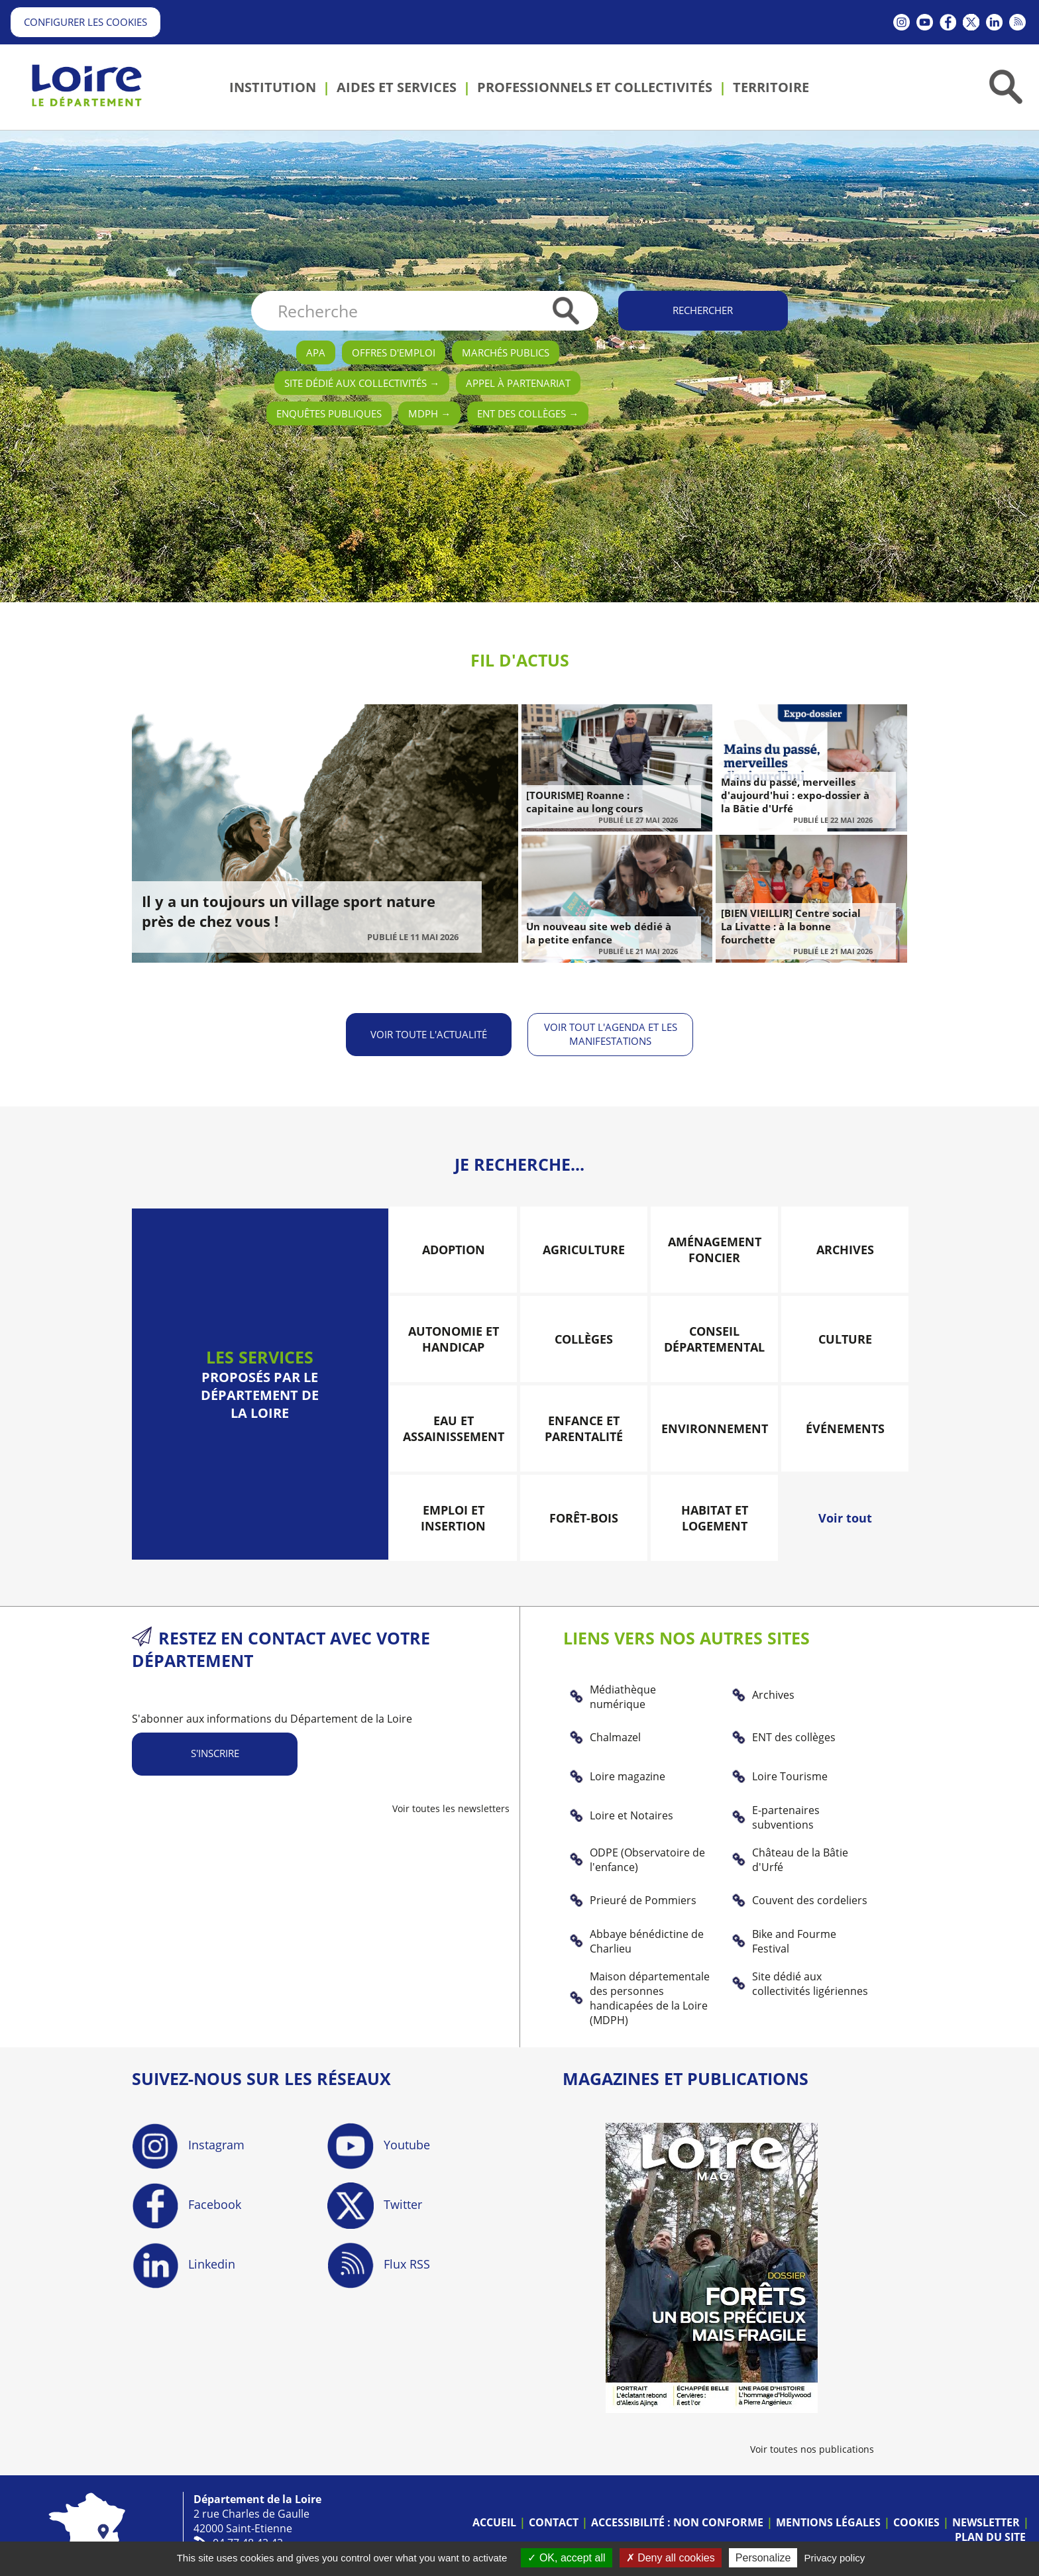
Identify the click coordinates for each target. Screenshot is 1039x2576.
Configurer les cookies (85, 21)
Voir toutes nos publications (812, 2441)
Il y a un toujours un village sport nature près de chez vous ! (288, 911)
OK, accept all (566, 2557)
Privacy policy (834, 2557)
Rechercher (703, 310)
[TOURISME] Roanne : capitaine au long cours (584, 801)
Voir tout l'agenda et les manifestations (612, 1030)
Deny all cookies (670, 2557)
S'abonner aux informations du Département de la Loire (272, 1710)
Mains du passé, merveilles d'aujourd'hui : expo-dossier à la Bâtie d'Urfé (795, 795)
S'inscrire (215, 1745)
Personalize (763, 2557)
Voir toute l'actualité (426, 1030)
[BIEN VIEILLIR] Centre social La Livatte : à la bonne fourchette (791, 926)
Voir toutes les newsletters (451, 1800)
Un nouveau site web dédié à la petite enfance (598, 933)
